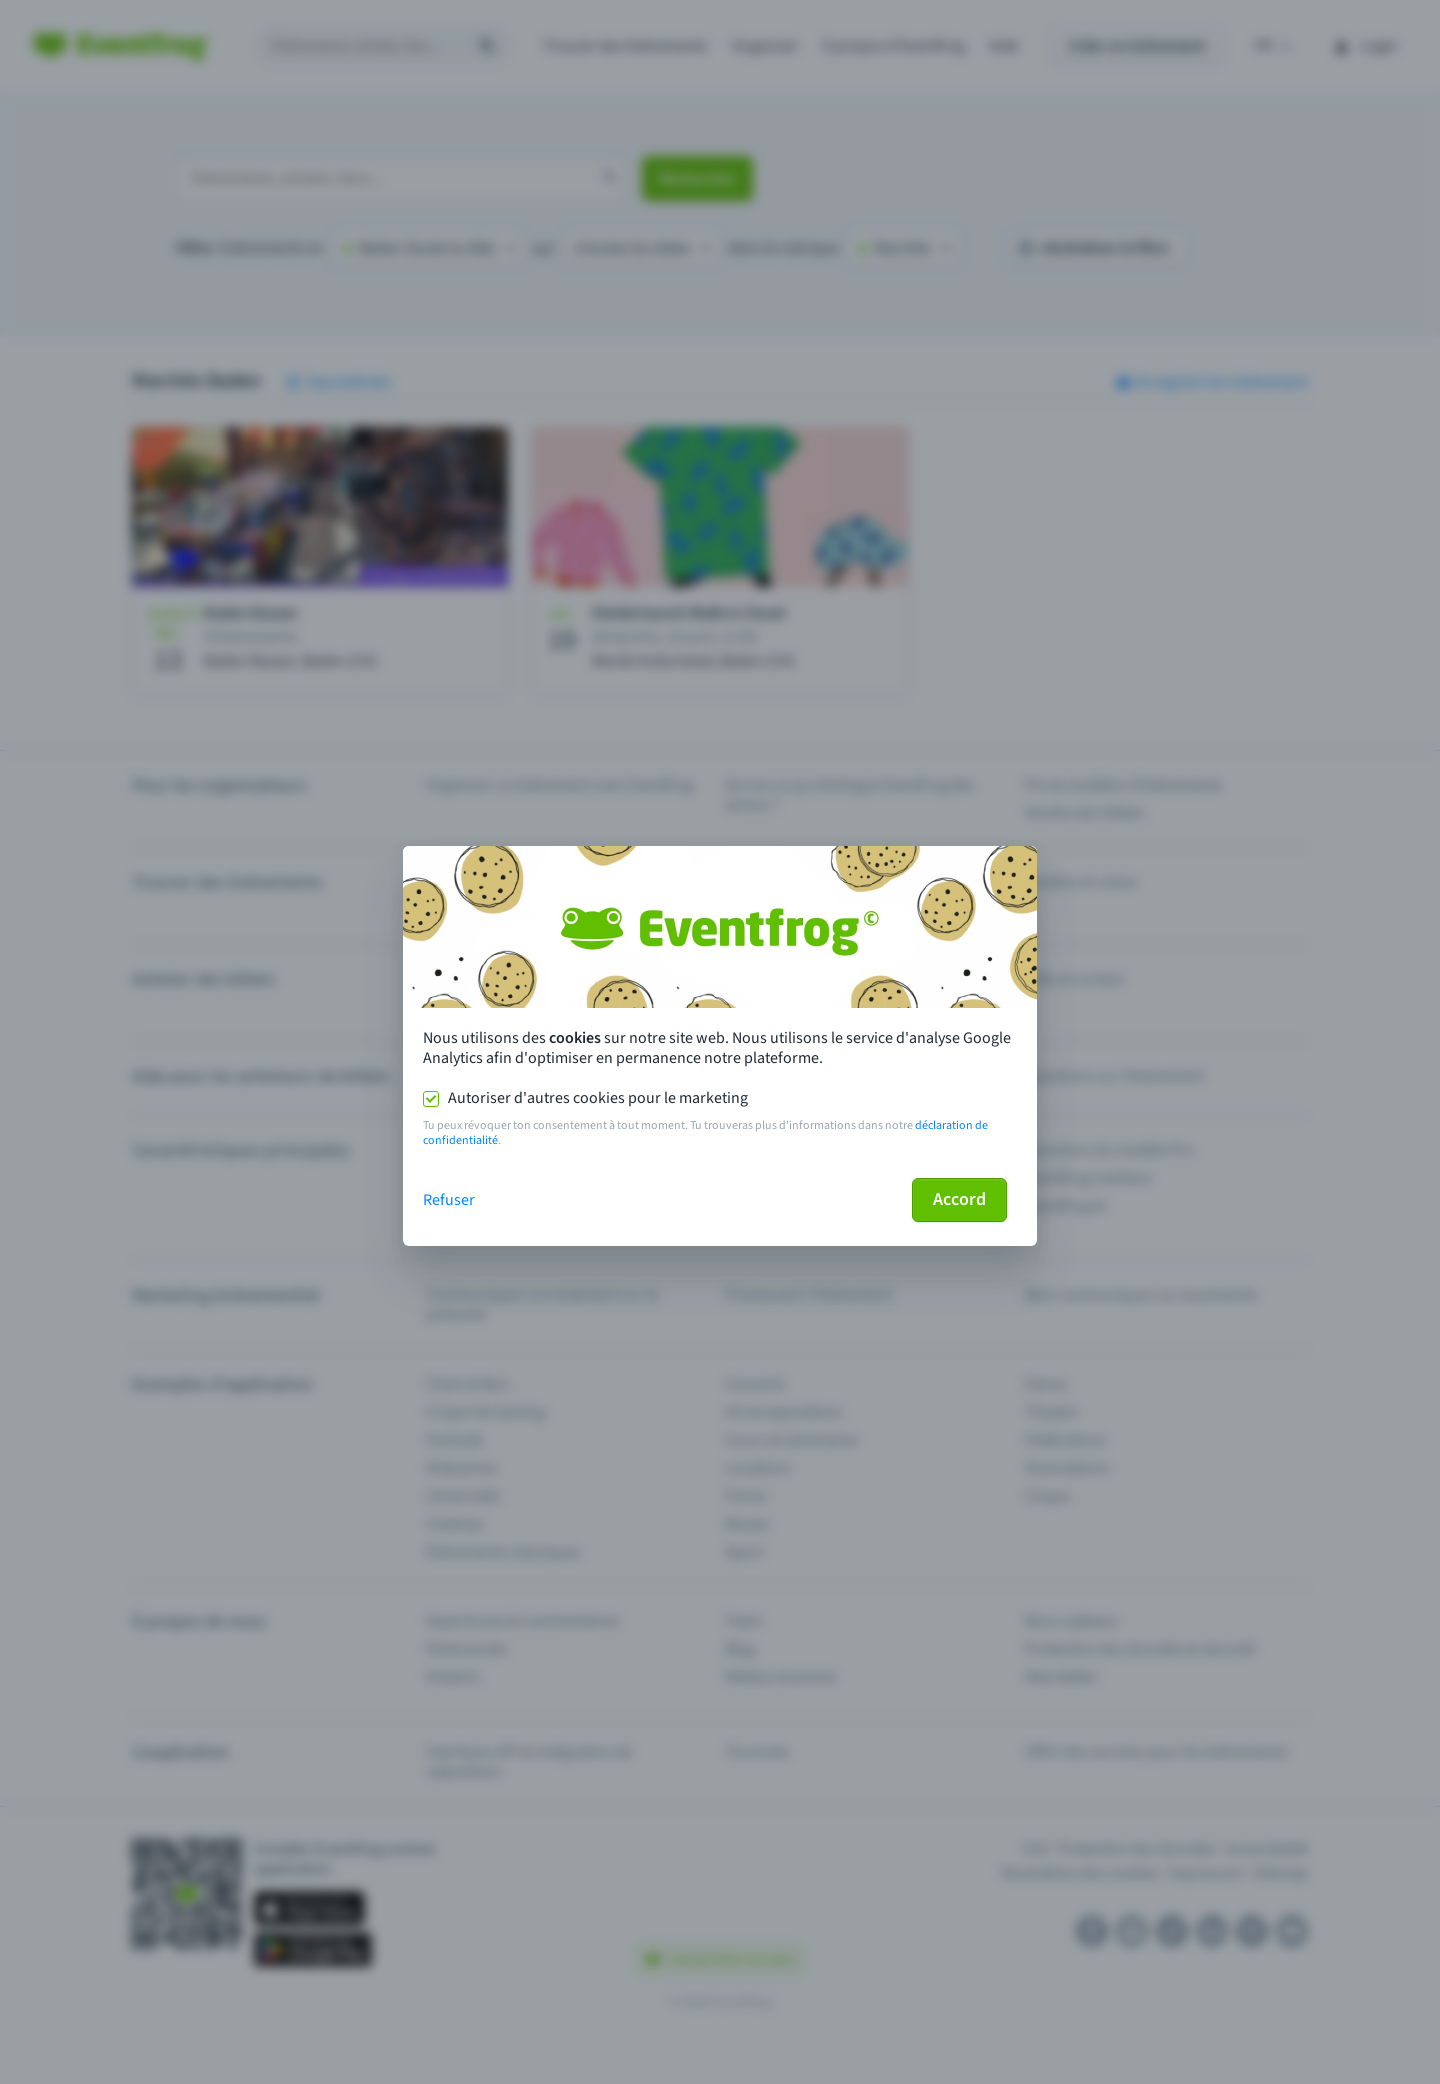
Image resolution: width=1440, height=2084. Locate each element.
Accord (959, 1199)
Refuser (449, 1200)
